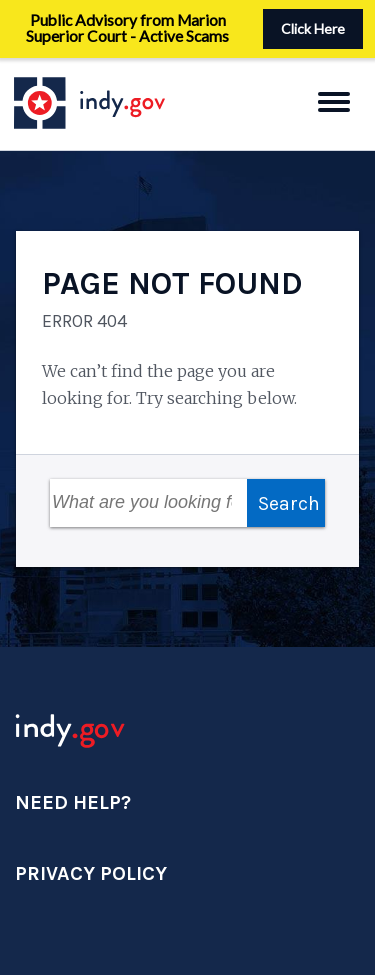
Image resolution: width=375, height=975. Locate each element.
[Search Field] (148, 503)
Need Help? (73, 802)
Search (289, 503)
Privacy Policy (91, 873)
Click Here (313, 28)
